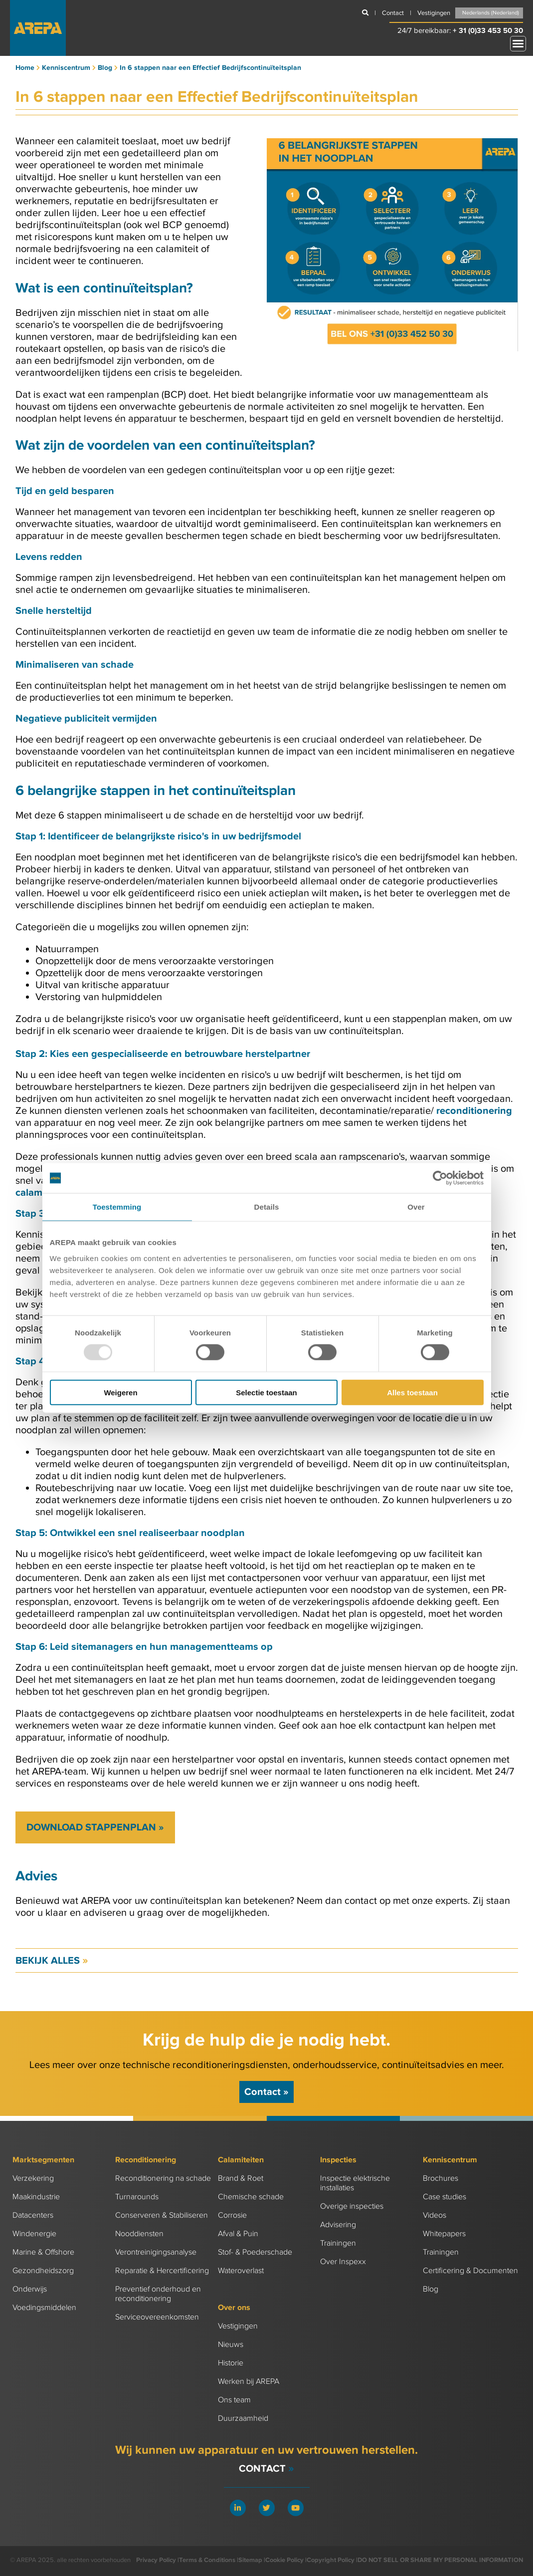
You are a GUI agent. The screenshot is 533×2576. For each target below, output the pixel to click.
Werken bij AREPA (248, 2381)
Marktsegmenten (43, 2160)
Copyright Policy (331, 2560)
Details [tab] (266, 1207)
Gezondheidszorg (43, 2271)
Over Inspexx (343, 2262)
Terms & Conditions (207, 2560)
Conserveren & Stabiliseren (161, 2215)
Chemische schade (251, 2197)
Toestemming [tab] (117, 1207)
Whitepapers (444, 2234)
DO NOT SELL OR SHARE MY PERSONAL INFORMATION (440, 2560)
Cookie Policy (284, 2560)
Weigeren (120, 1392)
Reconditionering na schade (163, 2178)
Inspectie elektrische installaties (355, 2183)
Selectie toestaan (266, 1392)
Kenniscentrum (450, 2160)
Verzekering (33, 2178)
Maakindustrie (36, 2197)
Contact (266, 2092)
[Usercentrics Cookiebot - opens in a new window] (440, 1178)
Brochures (440, 2178)
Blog (430, 2289)
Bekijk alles (51, 1961)
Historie (230, 2363)
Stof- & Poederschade (255, 2252)
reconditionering (474, 1111)
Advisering (338, 2225)
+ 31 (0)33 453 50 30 (488, 30)
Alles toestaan (412, 1392)
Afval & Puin (238, 2234)
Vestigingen (238, 2326)
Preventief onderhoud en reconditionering (158, 2294)
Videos (434, 2215)
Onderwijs (29, 2289)
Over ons (234, 2308)
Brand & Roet (240, 2178)
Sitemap (250, 2560)
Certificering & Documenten (470, 2271)
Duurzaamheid (243, 2418)
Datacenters (32, 2215)
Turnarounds (137, 2197)
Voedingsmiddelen (44, 2308)
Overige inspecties (351, 2206)
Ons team (234, 2400)
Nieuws (230, 2344)
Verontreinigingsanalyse (155, 2252)
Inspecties (338, 2160)
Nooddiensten (139, 2234)
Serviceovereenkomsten (157, 2317)
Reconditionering (145, 2160)
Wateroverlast (241, 2271)
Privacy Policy (156, 2560)
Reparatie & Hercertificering (162, 2271)
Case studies (444, 2197)
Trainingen (338, 2243)
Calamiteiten (241, 2160)
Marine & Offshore (43, 2252)
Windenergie (34, 2234)
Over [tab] (416, 1207)
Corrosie (232, 2215)
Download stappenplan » (95, 1827)
